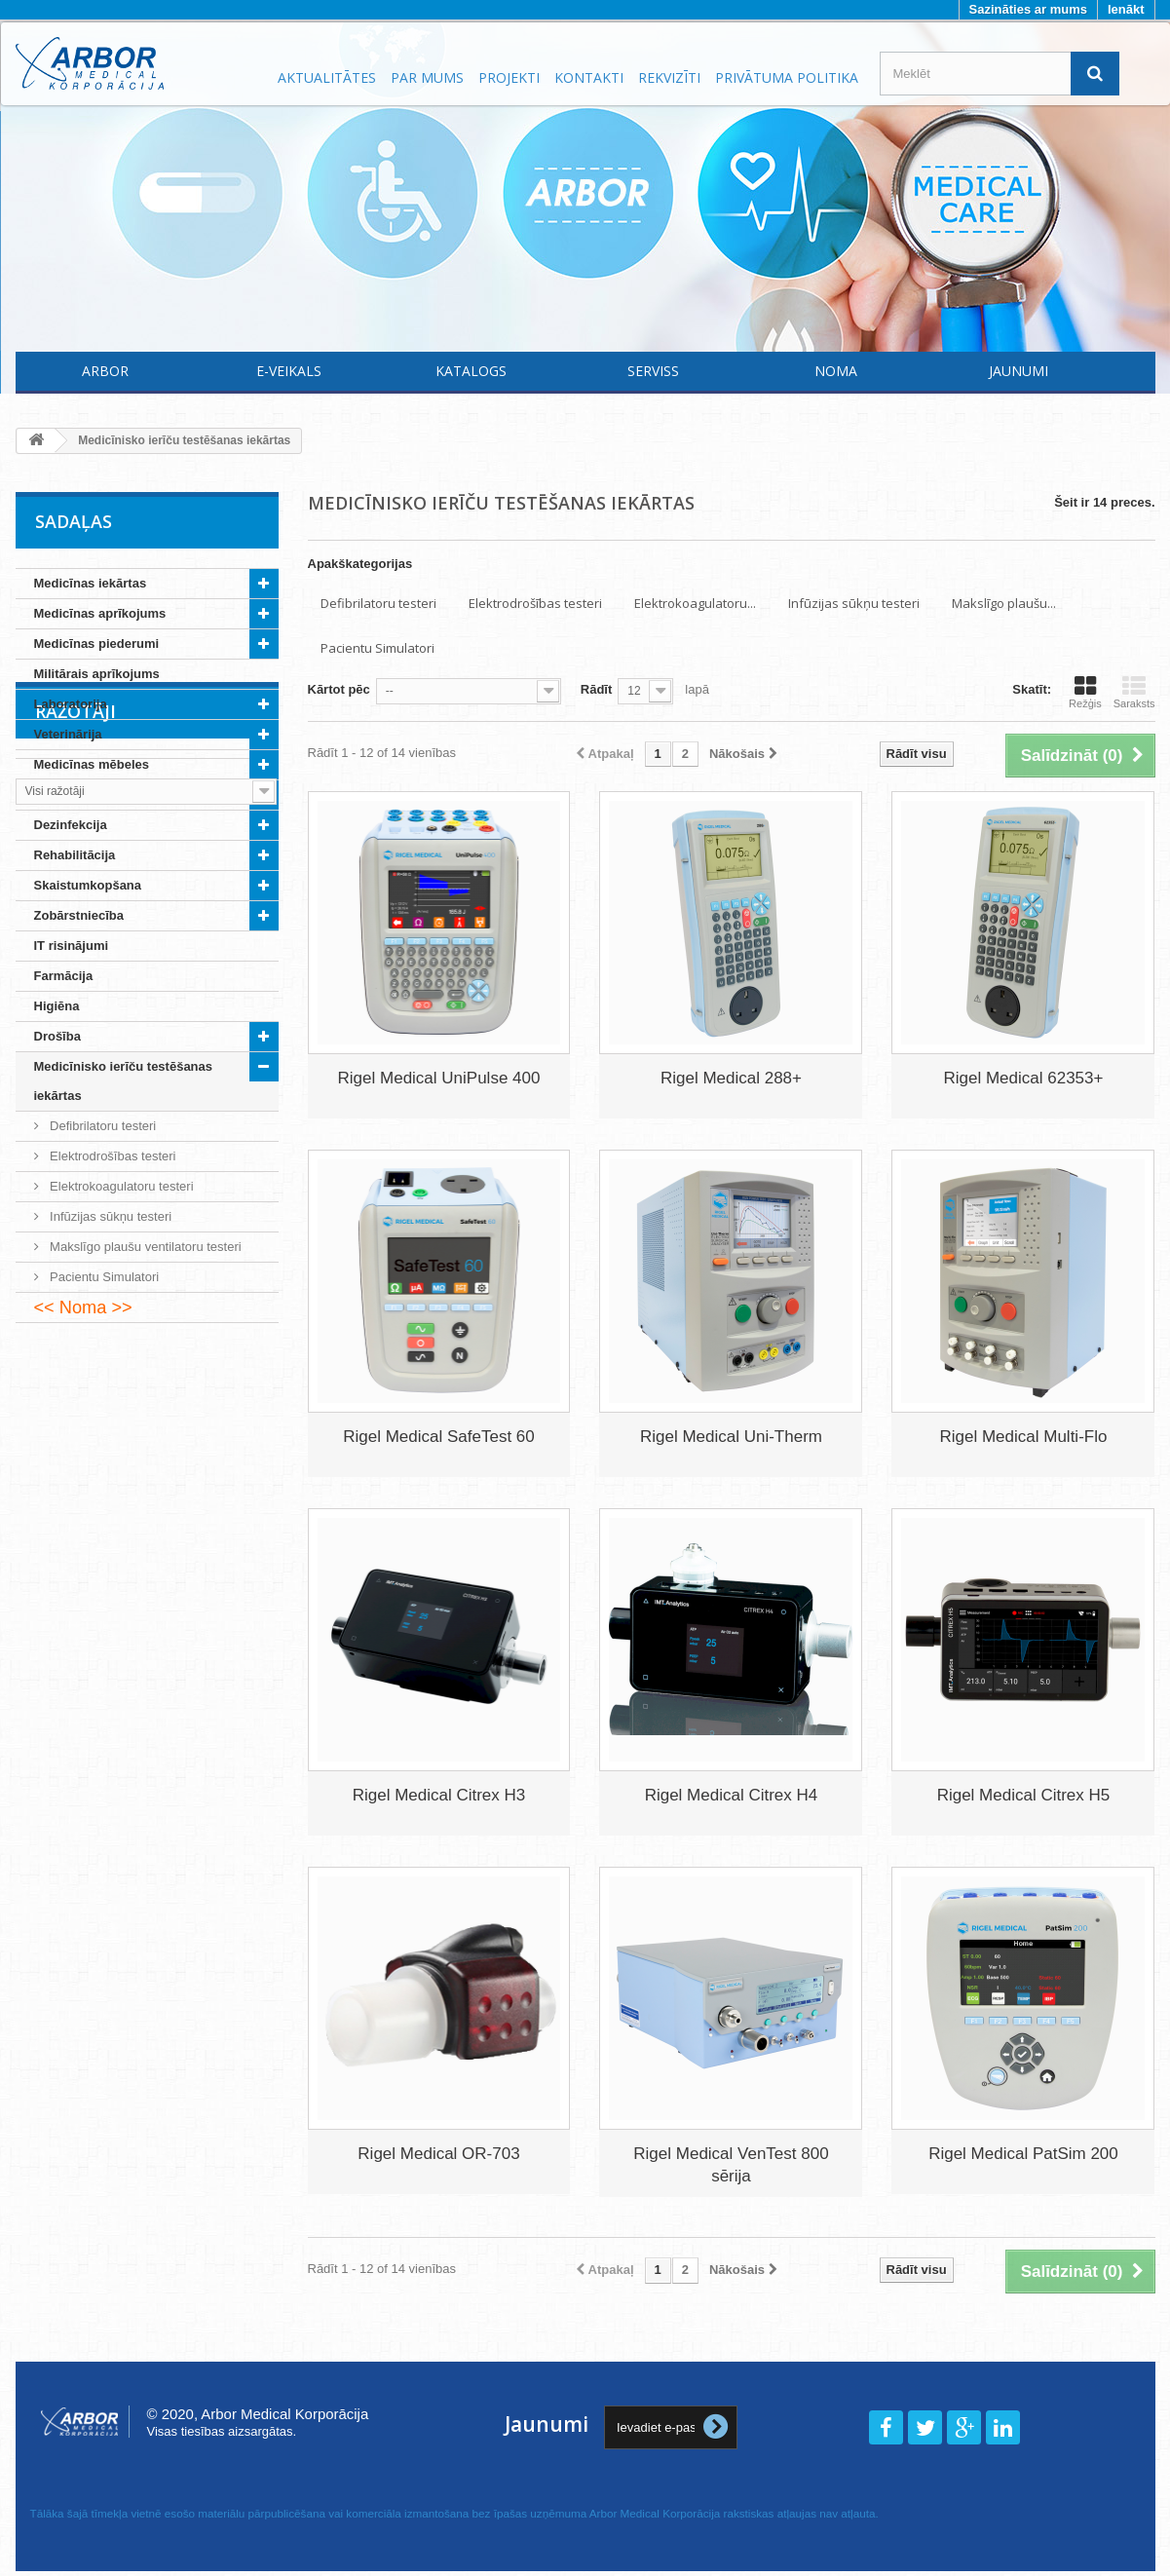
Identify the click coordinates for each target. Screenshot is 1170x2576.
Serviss (653, 370)
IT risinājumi (71, 945)
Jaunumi (1018, 370)
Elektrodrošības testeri (111, 1156)
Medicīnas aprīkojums (100, 613)
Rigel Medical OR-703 (438, 2153)
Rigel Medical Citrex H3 (439, 1795)
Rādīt (597, 689)
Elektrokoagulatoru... (695, 603)
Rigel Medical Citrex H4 (731, 1795)
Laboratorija (70, 704)
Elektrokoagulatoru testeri (120, 1186)
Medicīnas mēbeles (92, 764)
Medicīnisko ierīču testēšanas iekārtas (123, 1081)
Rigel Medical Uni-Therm (731, 1436)
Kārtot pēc (339, 689)
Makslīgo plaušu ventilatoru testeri (144, 1246)
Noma (835, 370)
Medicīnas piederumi (97, 643)
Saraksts (1134, 691)
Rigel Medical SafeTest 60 (439, 1436)
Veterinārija (68, 734)
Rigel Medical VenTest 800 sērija (730, 2164)
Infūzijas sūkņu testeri (109, 1216)
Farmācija (64, 975)
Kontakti (588, 77)
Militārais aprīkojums (97, 673)
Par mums (427, 77)
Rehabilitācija (75, 855)
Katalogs (471, 370)
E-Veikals (288, 370)
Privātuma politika (786, 77)
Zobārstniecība (79, 915)
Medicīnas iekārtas (90, 583)
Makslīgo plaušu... (1004, 603)
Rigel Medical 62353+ (1023, 1078)
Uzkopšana (67, 794)
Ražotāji (75, 1381)
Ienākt (1126, 9)
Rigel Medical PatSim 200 (1023, 2153)
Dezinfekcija (70, 824)
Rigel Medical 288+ (731, 1078)
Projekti (509, 77)
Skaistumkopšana (88, 885)
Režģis (1085, 691)
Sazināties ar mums (1028, 9)
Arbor (105, 370)
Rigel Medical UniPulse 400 (439, 1078)
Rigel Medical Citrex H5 (1024, 1795)
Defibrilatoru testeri (102, 1125)
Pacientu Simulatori (103, 1276)
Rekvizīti (669, 77)
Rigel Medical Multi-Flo (1023, 1436)
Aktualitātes (327, 77)
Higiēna (57, 1006)
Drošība (57, 1036)
